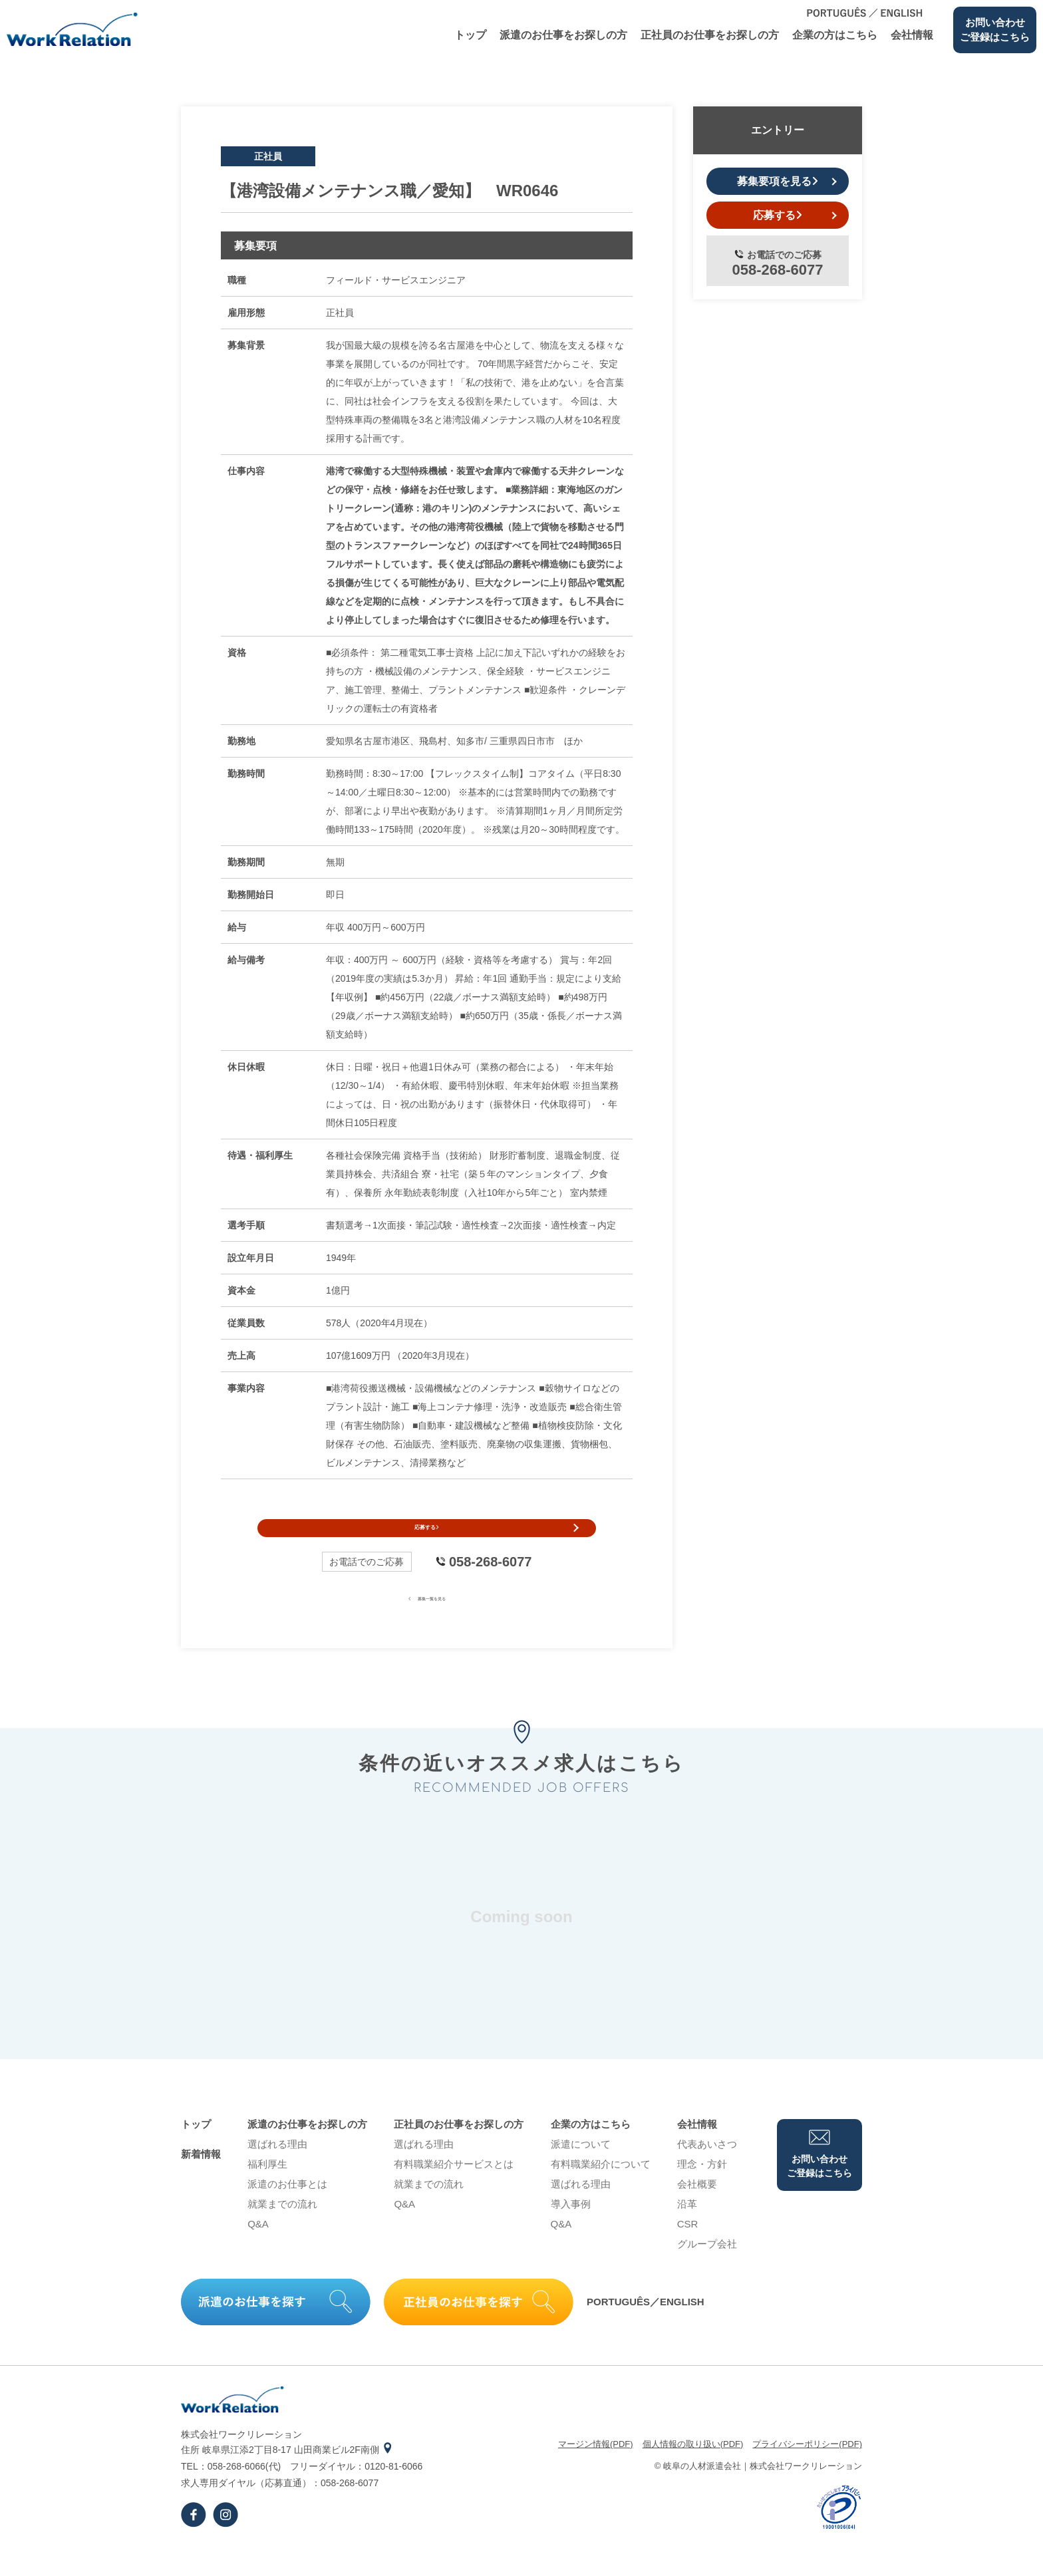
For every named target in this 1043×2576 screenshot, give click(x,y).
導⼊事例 (571, 2228)
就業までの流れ (282, 2228)
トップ (470, 35)
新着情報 (201, 2179)
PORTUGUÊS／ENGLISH (645, 2326)
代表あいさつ (707, 2169)
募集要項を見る (777, 181)
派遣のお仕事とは (287, 2209)
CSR (687, 2248)
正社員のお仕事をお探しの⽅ (710, 35)
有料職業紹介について (601, 2189)
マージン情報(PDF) (595, 2469)
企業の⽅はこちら (834, 35)
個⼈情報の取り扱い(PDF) (693, 2469)
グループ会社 (707, 2268)
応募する (426, 1540)
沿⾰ (687, 2228)
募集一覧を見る (427, 1621)
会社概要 (697, 2209)
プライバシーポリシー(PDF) (807, 2469)
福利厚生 (267, 2189)
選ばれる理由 (277, 2169)
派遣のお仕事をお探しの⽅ (563, 35)
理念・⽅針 (702, 2189)
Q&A (258, 2248)
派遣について (581, 2169)
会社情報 (912, 35)
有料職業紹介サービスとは (454, 2189)
